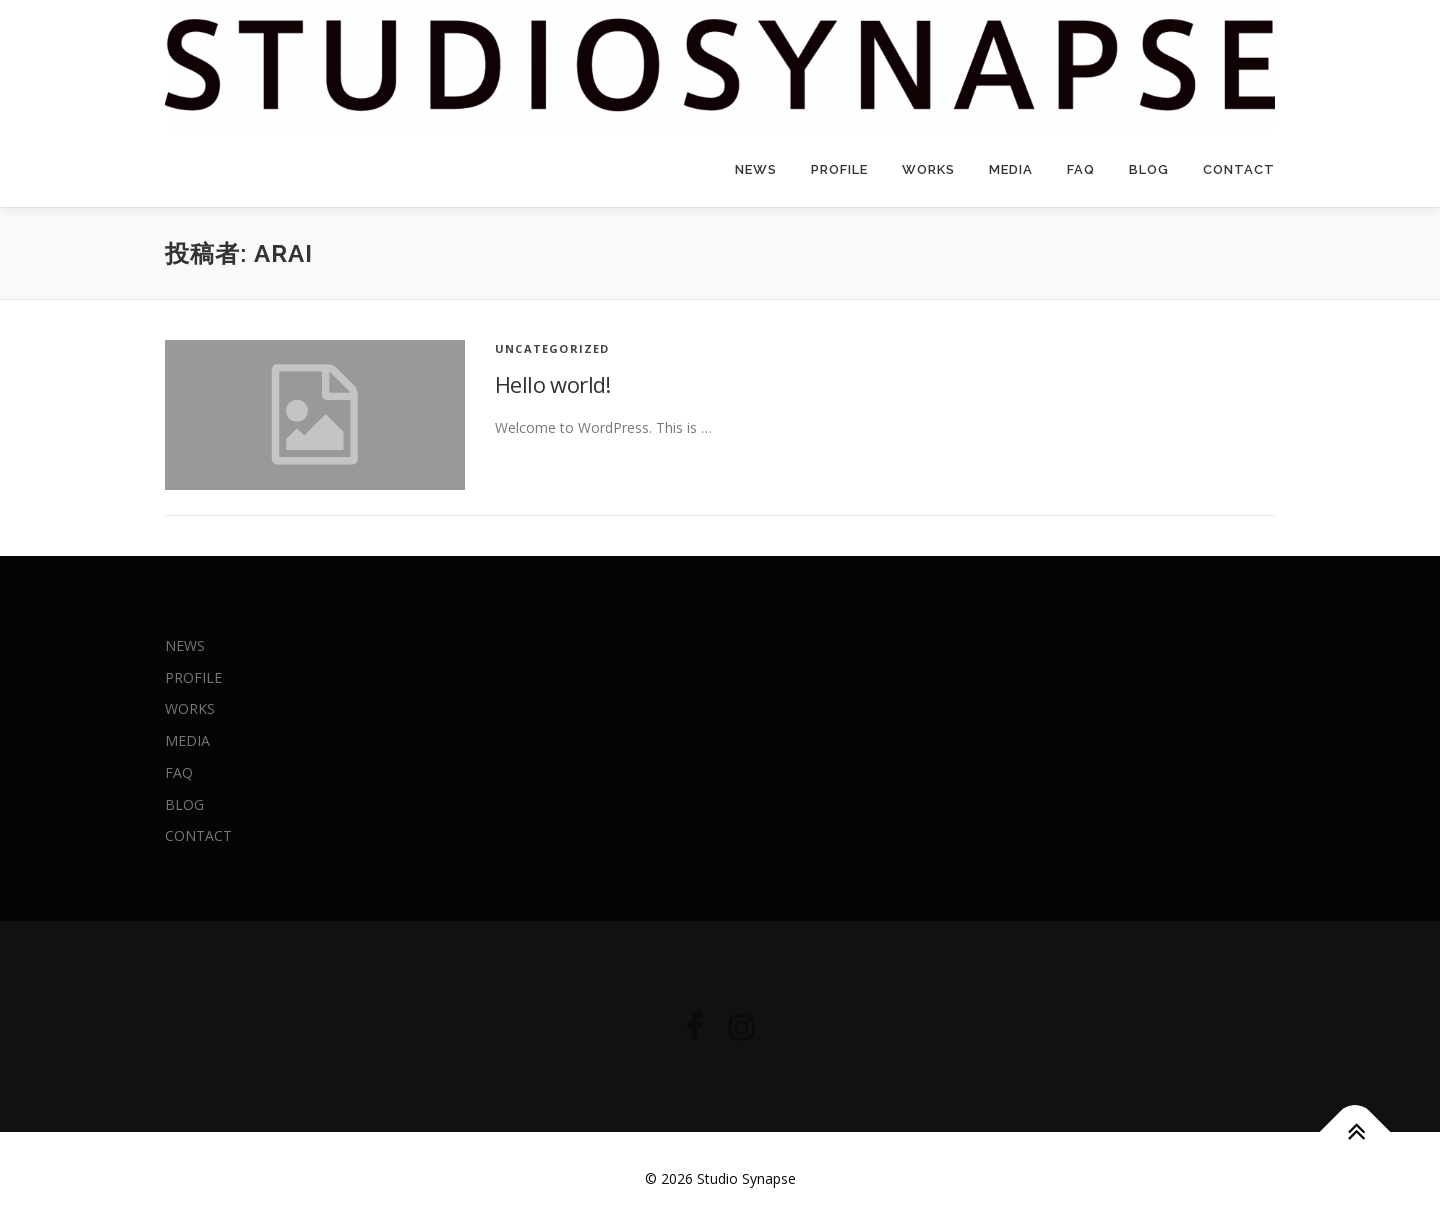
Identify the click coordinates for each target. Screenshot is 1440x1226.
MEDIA (1011, 169)
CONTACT (1239, 169)
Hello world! (553, 384)
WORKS (928, 169)
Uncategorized (552, 348)
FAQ (1081, 169)
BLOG (1149, 169)
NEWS (756, 169)
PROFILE (839, 169)
